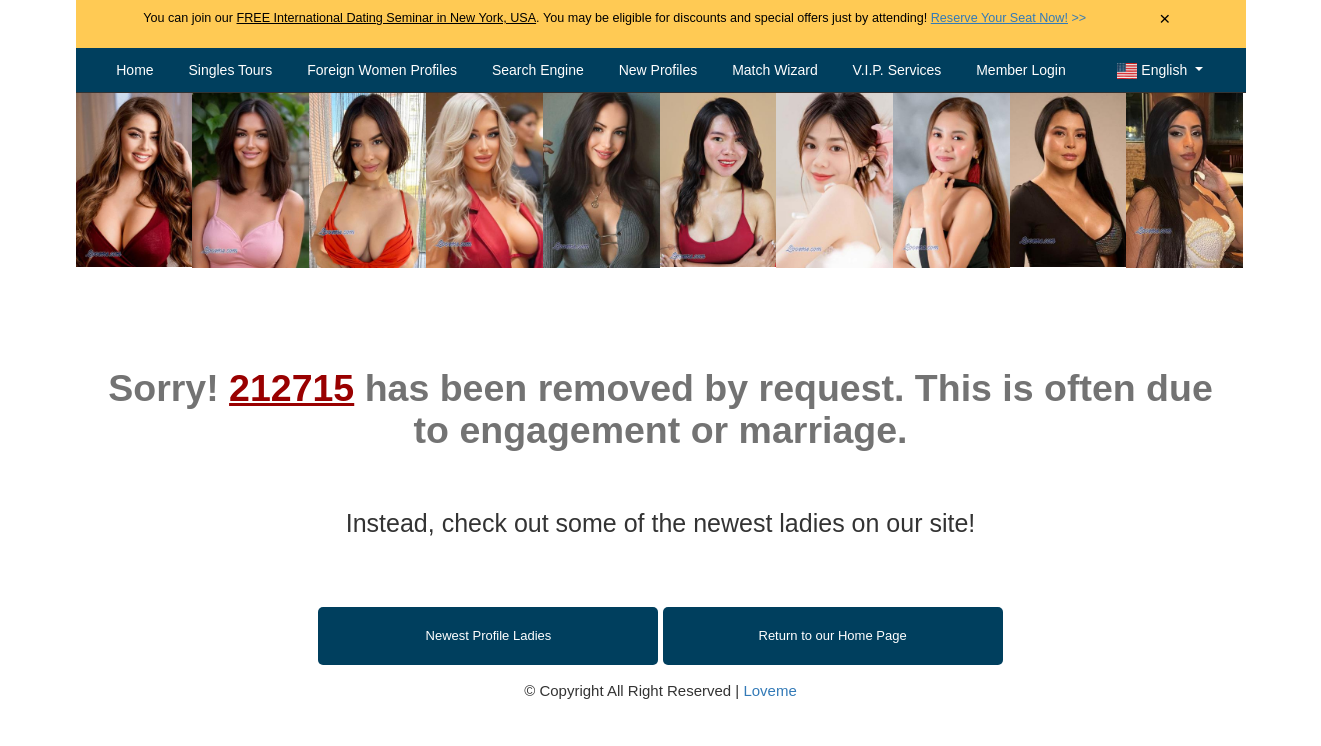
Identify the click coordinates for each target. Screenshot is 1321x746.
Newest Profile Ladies (489, 635)
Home (134, 70)
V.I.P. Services (897, 70)
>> (1008, 18)
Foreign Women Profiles (382, 70)
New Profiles (658, 70)
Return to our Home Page (833, 635)
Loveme (769, 690)
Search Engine (538, 70)
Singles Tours (230, 70)
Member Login (1021, 70)
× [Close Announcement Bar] (1164, 19)
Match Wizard (775, 70)
